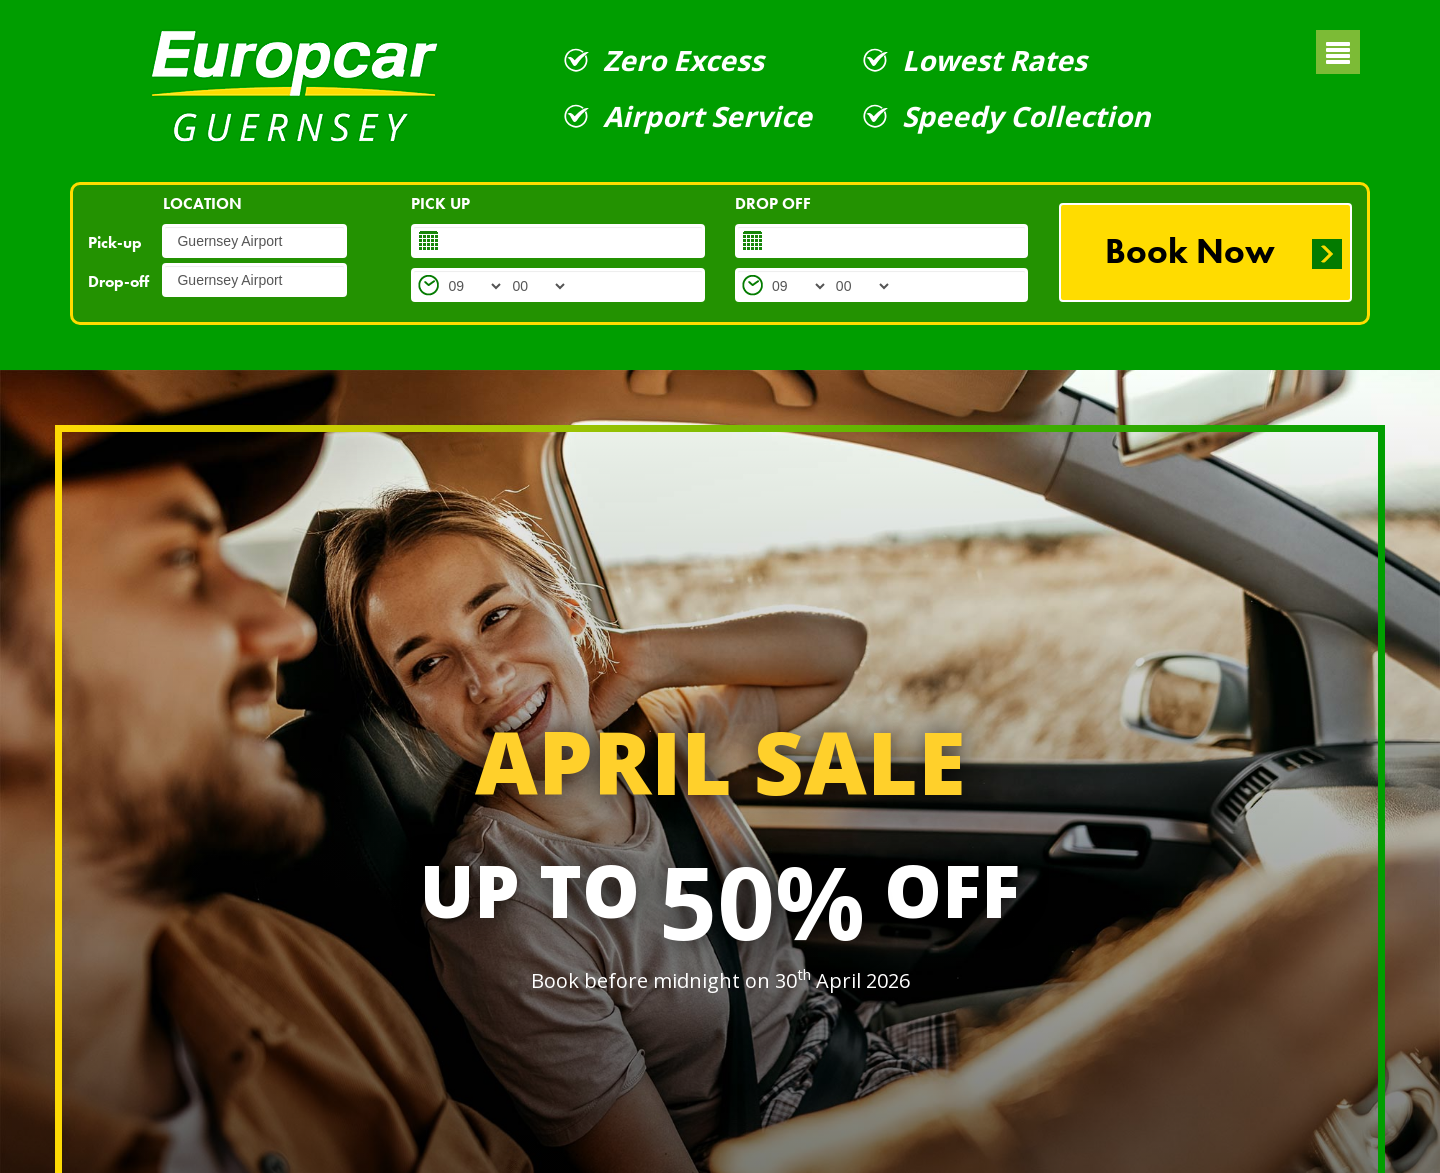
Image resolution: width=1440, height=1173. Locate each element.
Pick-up (115, 242)
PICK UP (440, 203)
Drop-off (118, 281)
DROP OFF (773, 203)
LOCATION (202, 203)
